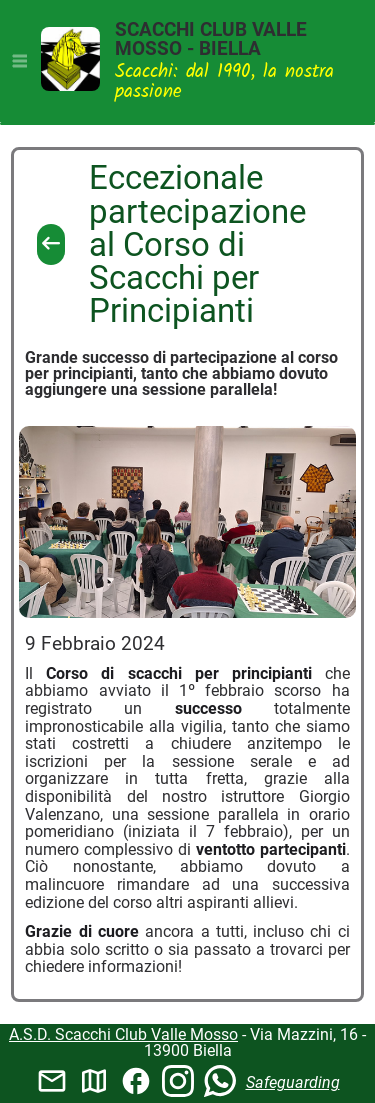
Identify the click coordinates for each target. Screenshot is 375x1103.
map (94, 1081)
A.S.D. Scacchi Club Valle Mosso (123, 1034)
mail (52, 1081)
